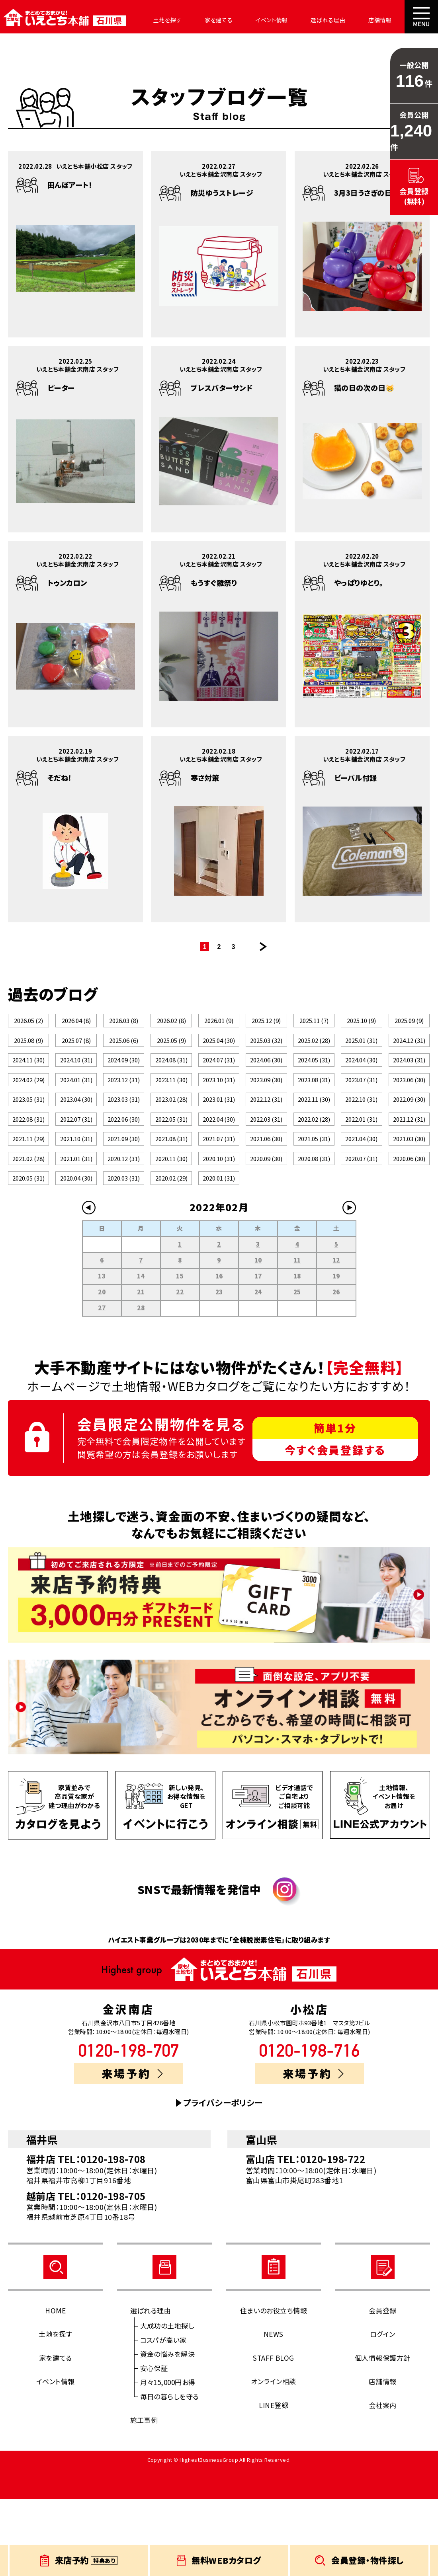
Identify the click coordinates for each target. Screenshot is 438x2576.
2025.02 (314, 1053)
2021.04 (361, 1194)
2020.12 (123, 1222)
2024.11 (28, 1081)
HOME (55, 2387)
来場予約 (132, 2150)
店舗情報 (347, 20)
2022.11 (314, 1138)
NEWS (274, 2411)
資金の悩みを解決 (167, 2431)
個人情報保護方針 (383, 2435)
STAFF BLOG (273, 2435)
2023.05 (28, 1138)
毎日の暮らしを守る (169, 2473)
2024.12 (409, 1053)
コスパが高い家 (163, 2417)
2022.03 (266, 1166)
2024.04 (361, 1081)
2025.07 (76, 1053)
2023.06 (409, 1109)
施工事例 (144, 2497)
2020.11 (171, 1222)
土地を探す (156, 20)
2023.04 (76, 1138)
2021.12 (409, 1166)
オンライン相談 (273, 2458)
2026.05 (28, 1025)
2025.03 (266, 1053)
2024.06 (266, 1081)
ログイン (382, 2411)
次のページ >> (263, 946)
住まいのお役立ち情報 (273, 2387)
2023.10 (219, 1109)
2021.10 (76, 1194)
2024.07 (219, 1081)
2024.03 (409, 1081)
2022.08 (28, 1166)
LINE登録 (274, 2482)
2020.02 (171, 1251)
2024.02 (28, 1109)
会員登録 (383, 2387)
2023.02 (171, 1138)
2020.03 (123, 1251)
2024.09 (123, 1081)
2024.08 (171, 1081)
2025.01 (361, 1053)
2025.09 (409, 1025)
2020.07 (361, 1222)
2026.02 (171, 1025)
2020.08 (314, 1222)
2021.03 (409, 1194)
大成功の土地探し (167, 2403)
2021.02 (28, 1222)
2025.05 (171, 1053)
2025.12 (266, 1025)
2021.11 (28, 1194)
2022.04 (219, 1166)
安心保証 (154, 2445)
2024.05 (314, 1081)
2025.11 (314, 1025)
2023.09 (266, 1109)
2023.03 (123, 1138)
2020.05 (28, 1251)
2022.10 (361, 1138)
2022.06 (123, 1166)
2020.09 (266, 1222)
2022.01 (361, 1166)
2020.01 (219, 1251)
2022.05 (171, 1166)
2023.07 (361, 1109)
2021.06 (266, 1194)
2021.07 (219, 1194)
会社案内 (388, 20)
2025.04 (219, 1053)
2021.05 (314, 1194)
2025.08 (28, 1053)
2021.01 (76, 1222)
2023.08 (314, 1109)
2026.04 (76, 1025)
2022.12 (266, 1138)
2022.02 (314, 1166)
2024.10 (76, 1081)
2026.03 (123, 1025)
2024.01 (76, 1109)
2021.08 (171, 1194)
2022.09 (409, 1138)
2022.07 (76, 1166)
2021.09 (123, 1194)
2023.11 (171, 1109)
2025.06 (123, 1053)
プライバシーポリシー (223, 2180)
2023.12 (123, 1109)
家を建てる (202, 20)
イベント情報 (250, 20)
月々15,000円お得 (168, 2459)
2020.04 (76, 1251)
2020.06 (409, 1222)
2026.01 (219, 1025)
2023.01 (219, 1138)
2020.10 (219, 1222)
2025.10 (361, 1025)
